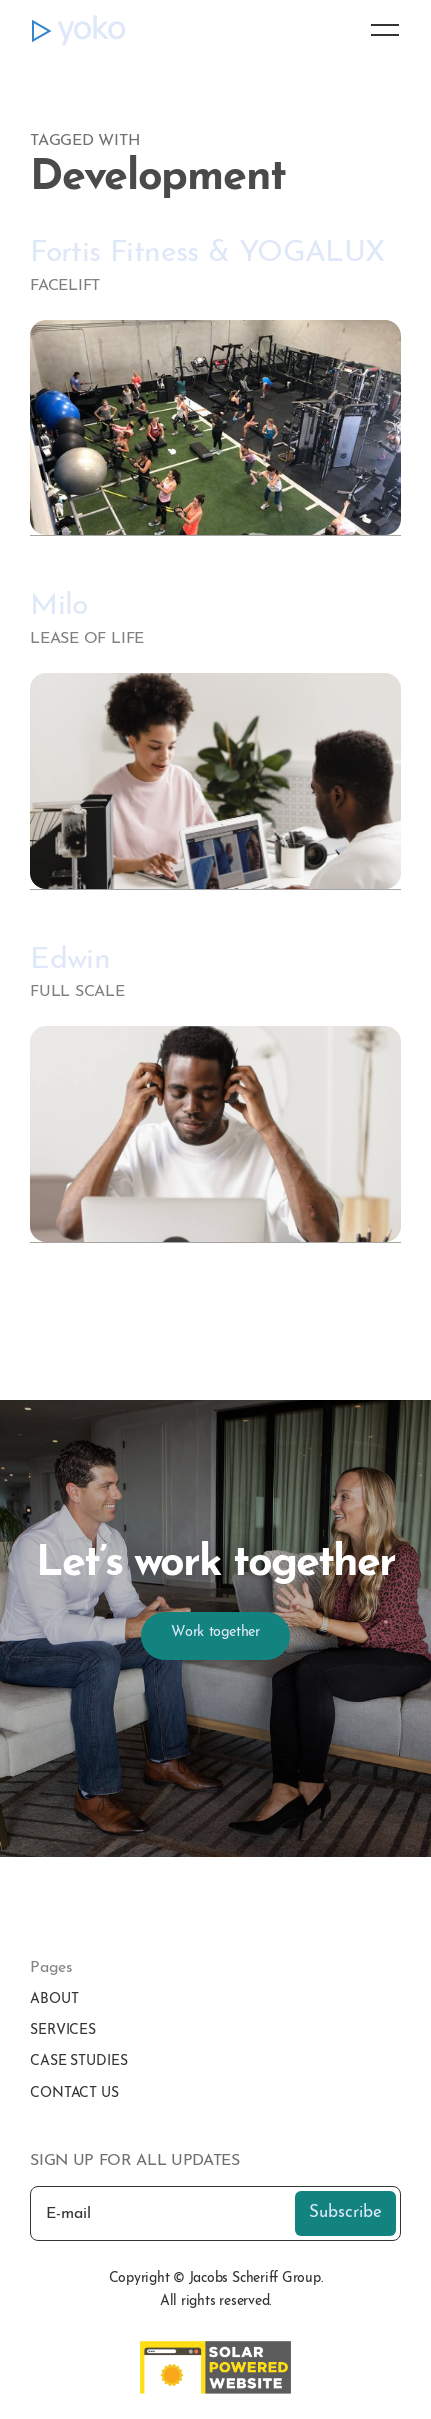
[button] (376, 30)
